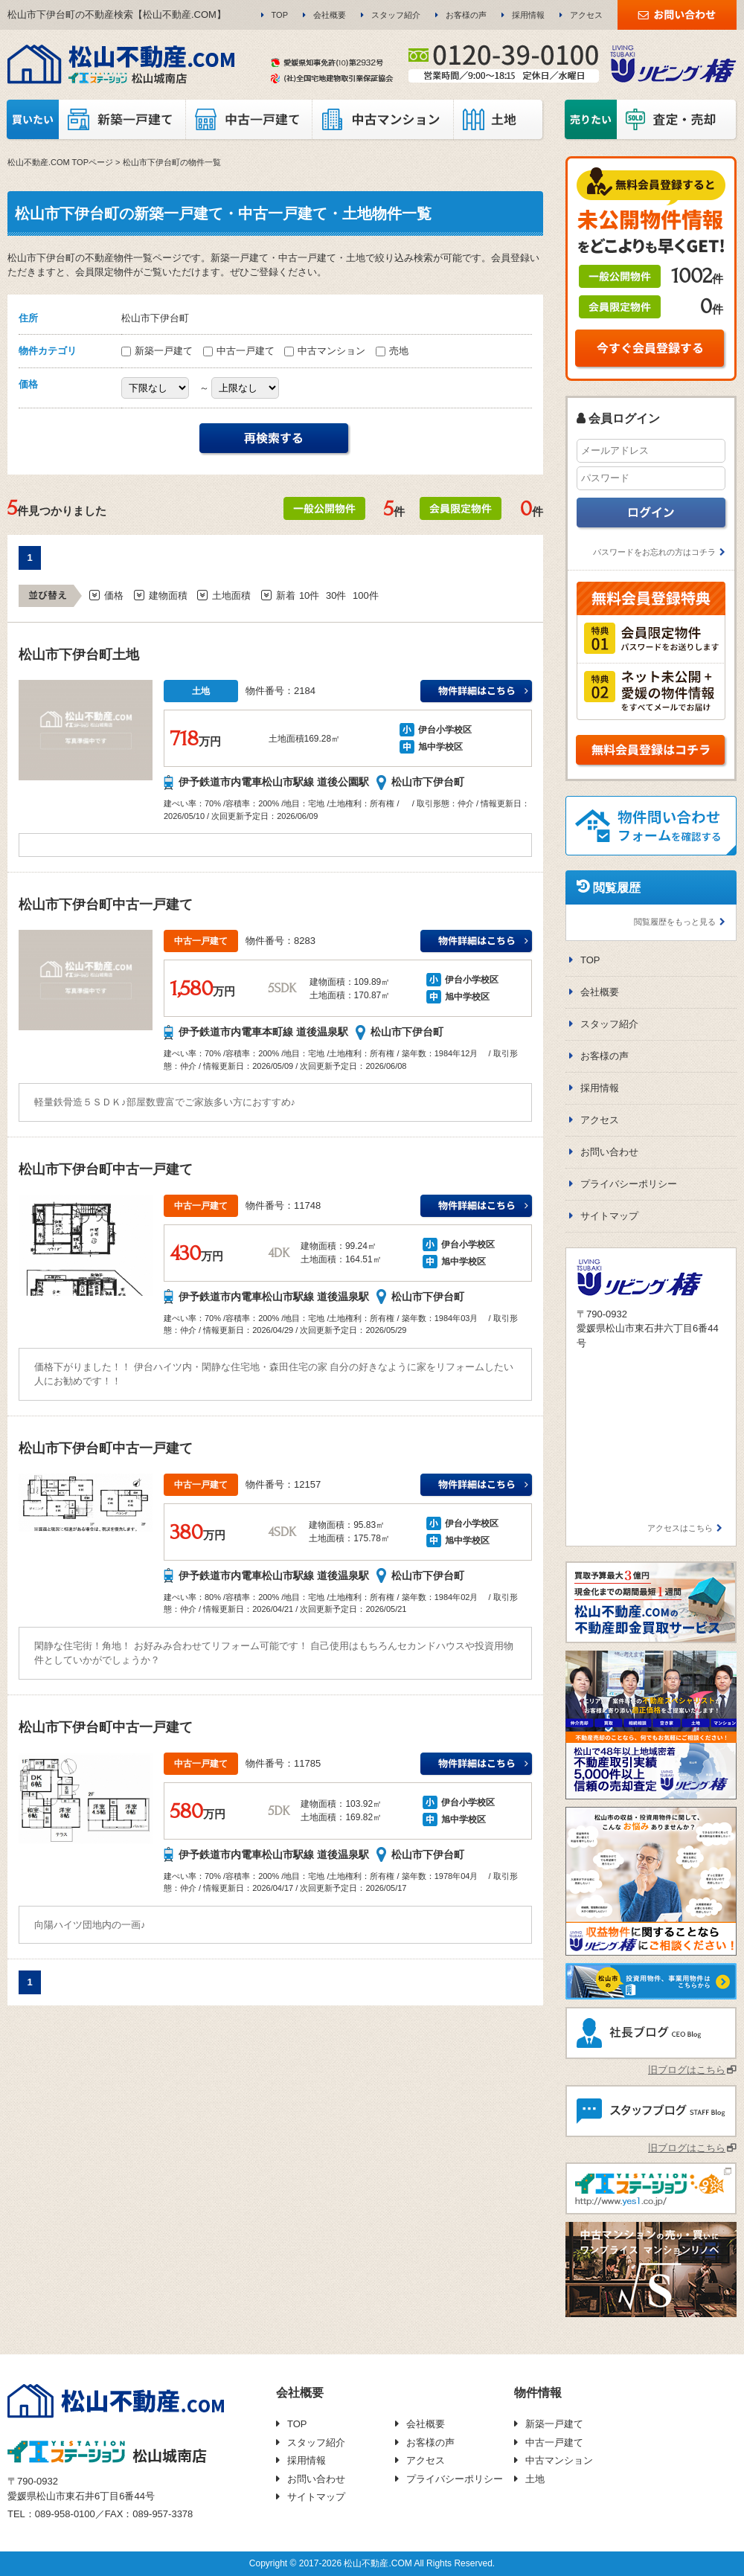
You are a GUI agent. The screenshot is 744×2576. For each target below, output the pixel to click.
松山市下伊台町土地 (79, 654)
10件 (309, 595)
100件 (366, 595)
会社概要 (329, 14)
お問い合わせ (609, 1151)
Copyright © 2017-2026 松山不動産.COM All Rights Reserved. (372, 2563)
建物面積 (168, 595)
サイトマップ (609, 1215)
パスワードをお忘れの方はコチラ (654, 551)
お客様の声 (466, 14)
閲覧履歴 (617, 887)
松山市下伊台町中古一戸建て (106, 904)
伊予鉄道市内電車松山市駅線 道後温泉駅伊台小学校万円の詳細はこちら (476, 1206)
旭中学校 (436, 747)
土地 (535, 2479)
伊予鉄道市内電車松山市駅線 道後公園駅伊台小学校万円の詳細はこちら (476, 692)
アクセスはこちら (680, 1527)
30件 (336, 595)
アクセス (586, 14)
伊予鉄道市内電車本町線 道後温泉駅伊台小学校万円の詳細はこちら (476, 942)
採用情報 (528, 14)
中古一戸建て (240, 350)
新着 (285, 595)
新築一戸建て (158, 350)
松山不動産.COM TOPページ (60, 162)
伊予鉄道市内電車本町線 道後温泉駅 (263, 1032)
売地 (392, 350)
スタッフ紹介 (395, 14)
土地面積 (231, 595)
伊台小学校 (440, 730)
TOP (280, 14)
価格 (114, 595)
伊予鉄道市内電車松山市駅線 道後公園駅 (274, 782)
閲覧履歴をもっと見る (675, 921)
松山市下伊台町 (427, 782)
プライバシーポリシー (628, 1183)
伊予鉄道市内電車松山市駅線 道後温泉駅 (274, 1297)
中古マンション (326, 350)
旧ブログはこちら (686, 2069)
